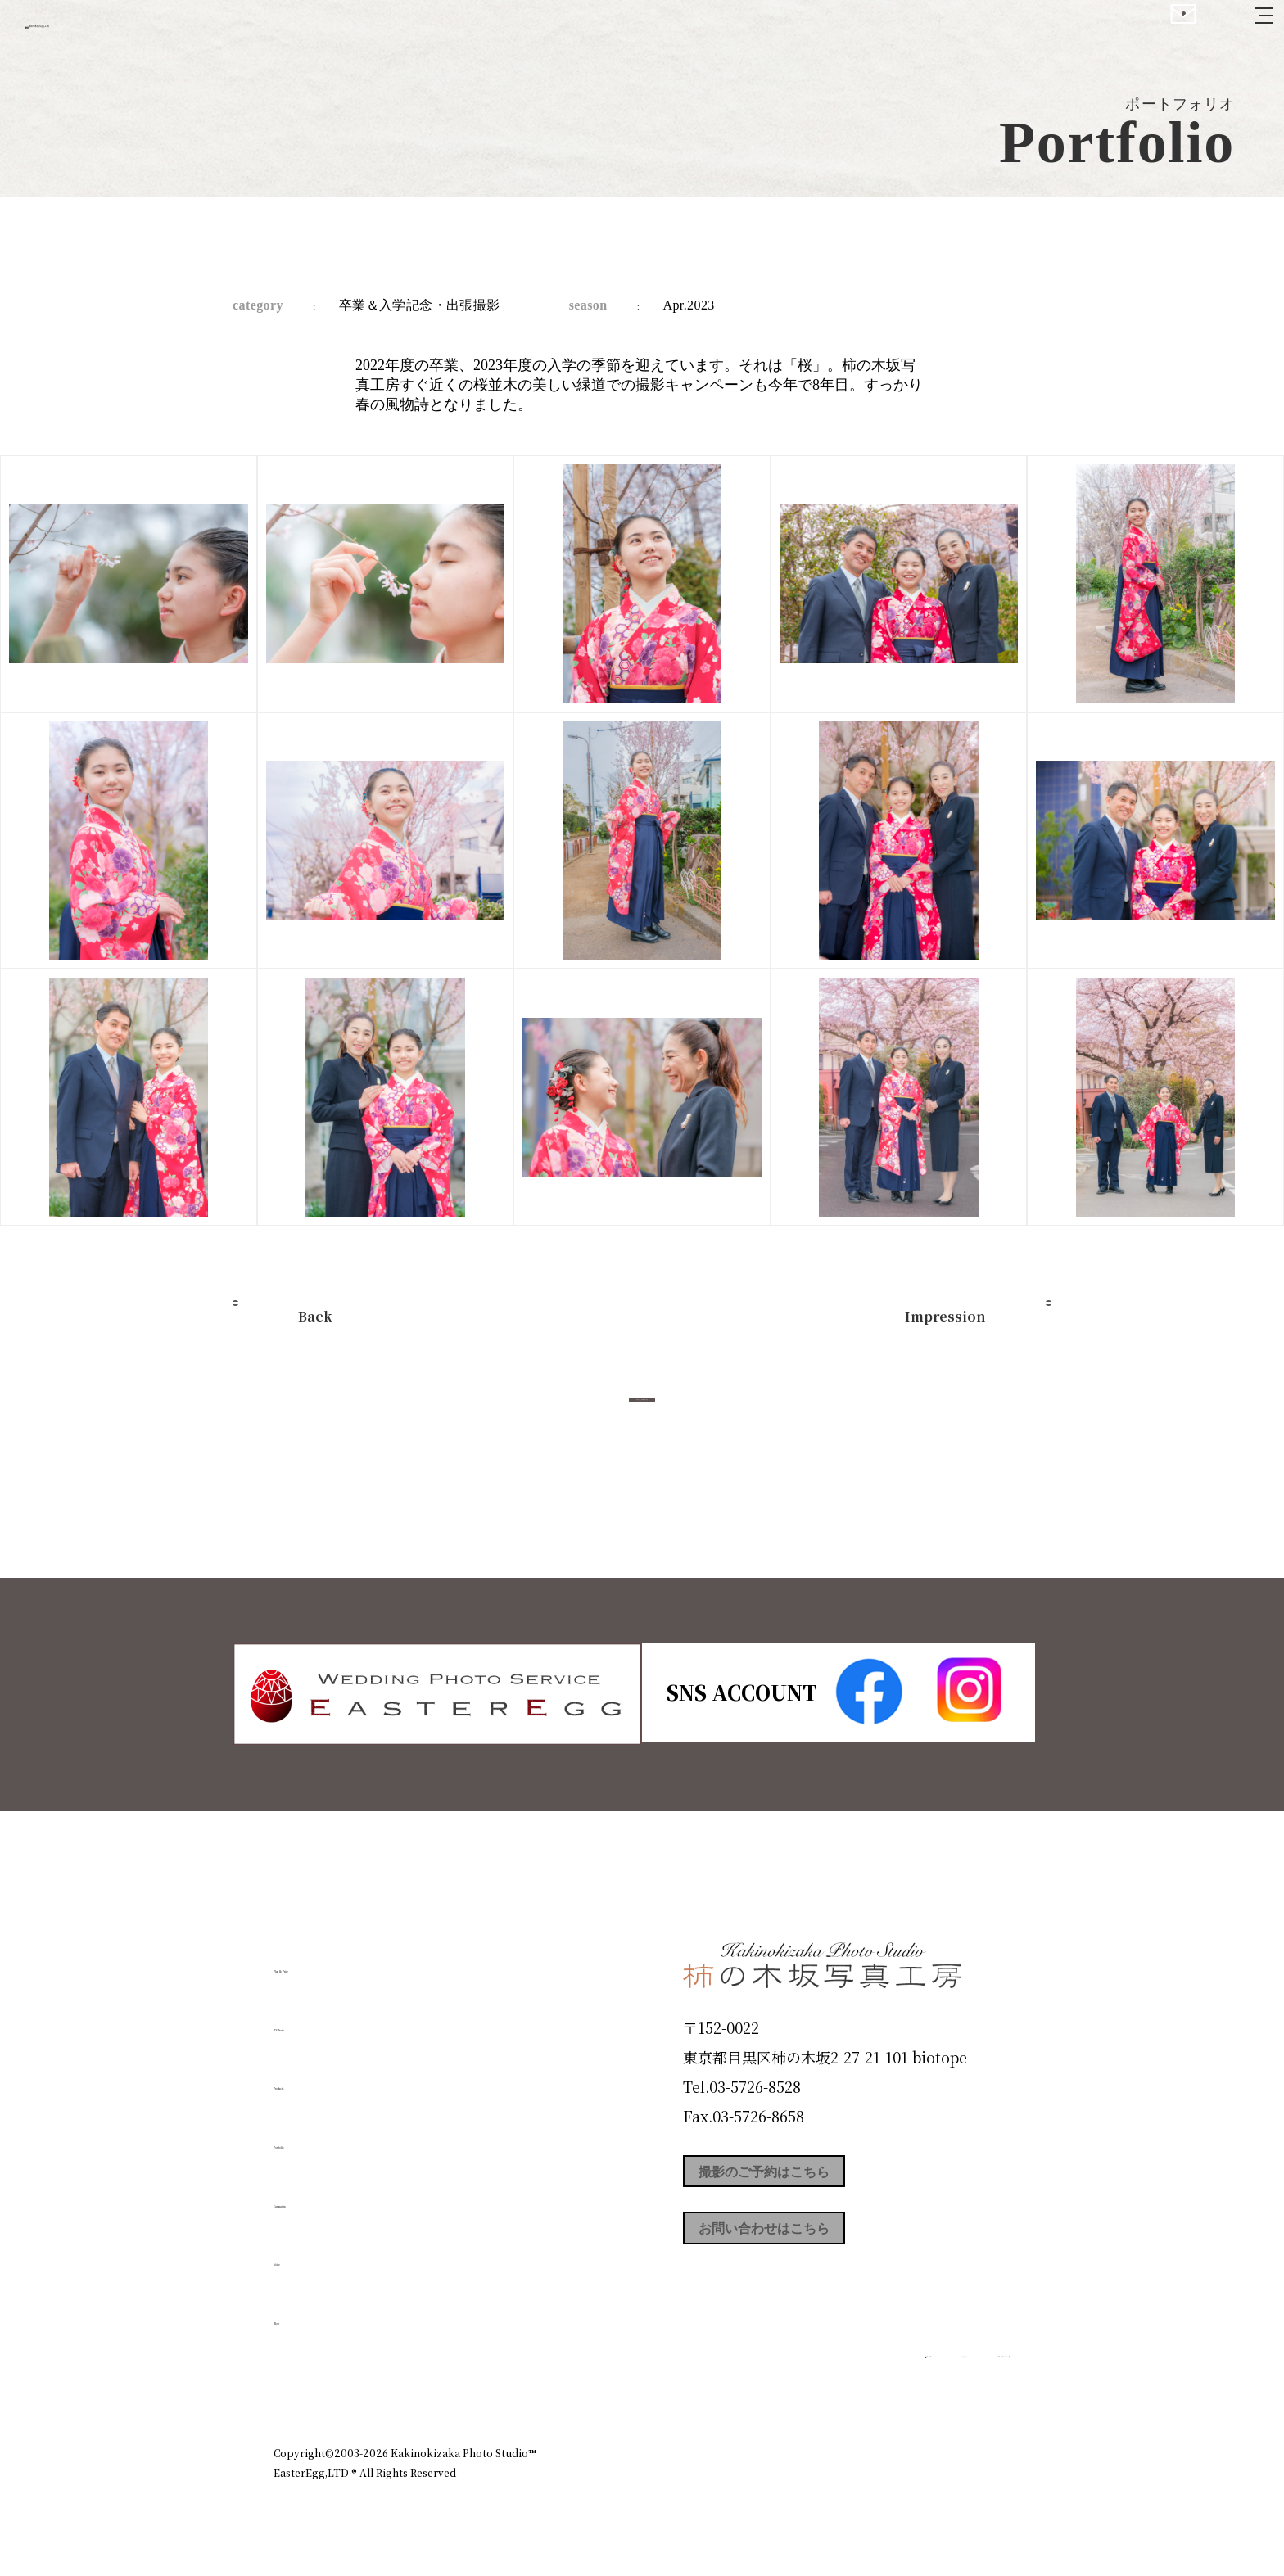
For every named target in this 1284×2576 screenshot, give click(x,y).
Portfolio (320, 2136)
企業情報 (791, 2382)
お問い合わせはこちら (805, 2250)
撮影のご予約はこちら (805, 2176)
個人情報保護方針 (964, 2382)
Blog (299, 2311)
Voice (303, 2253)
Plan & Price (341, 1960)
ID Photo (321, 2018)
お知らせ (866, 2382)
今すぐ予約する (642, 1418)
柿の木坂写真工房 (148, 31)
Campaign (328, 2194)
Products (319, 2077)
